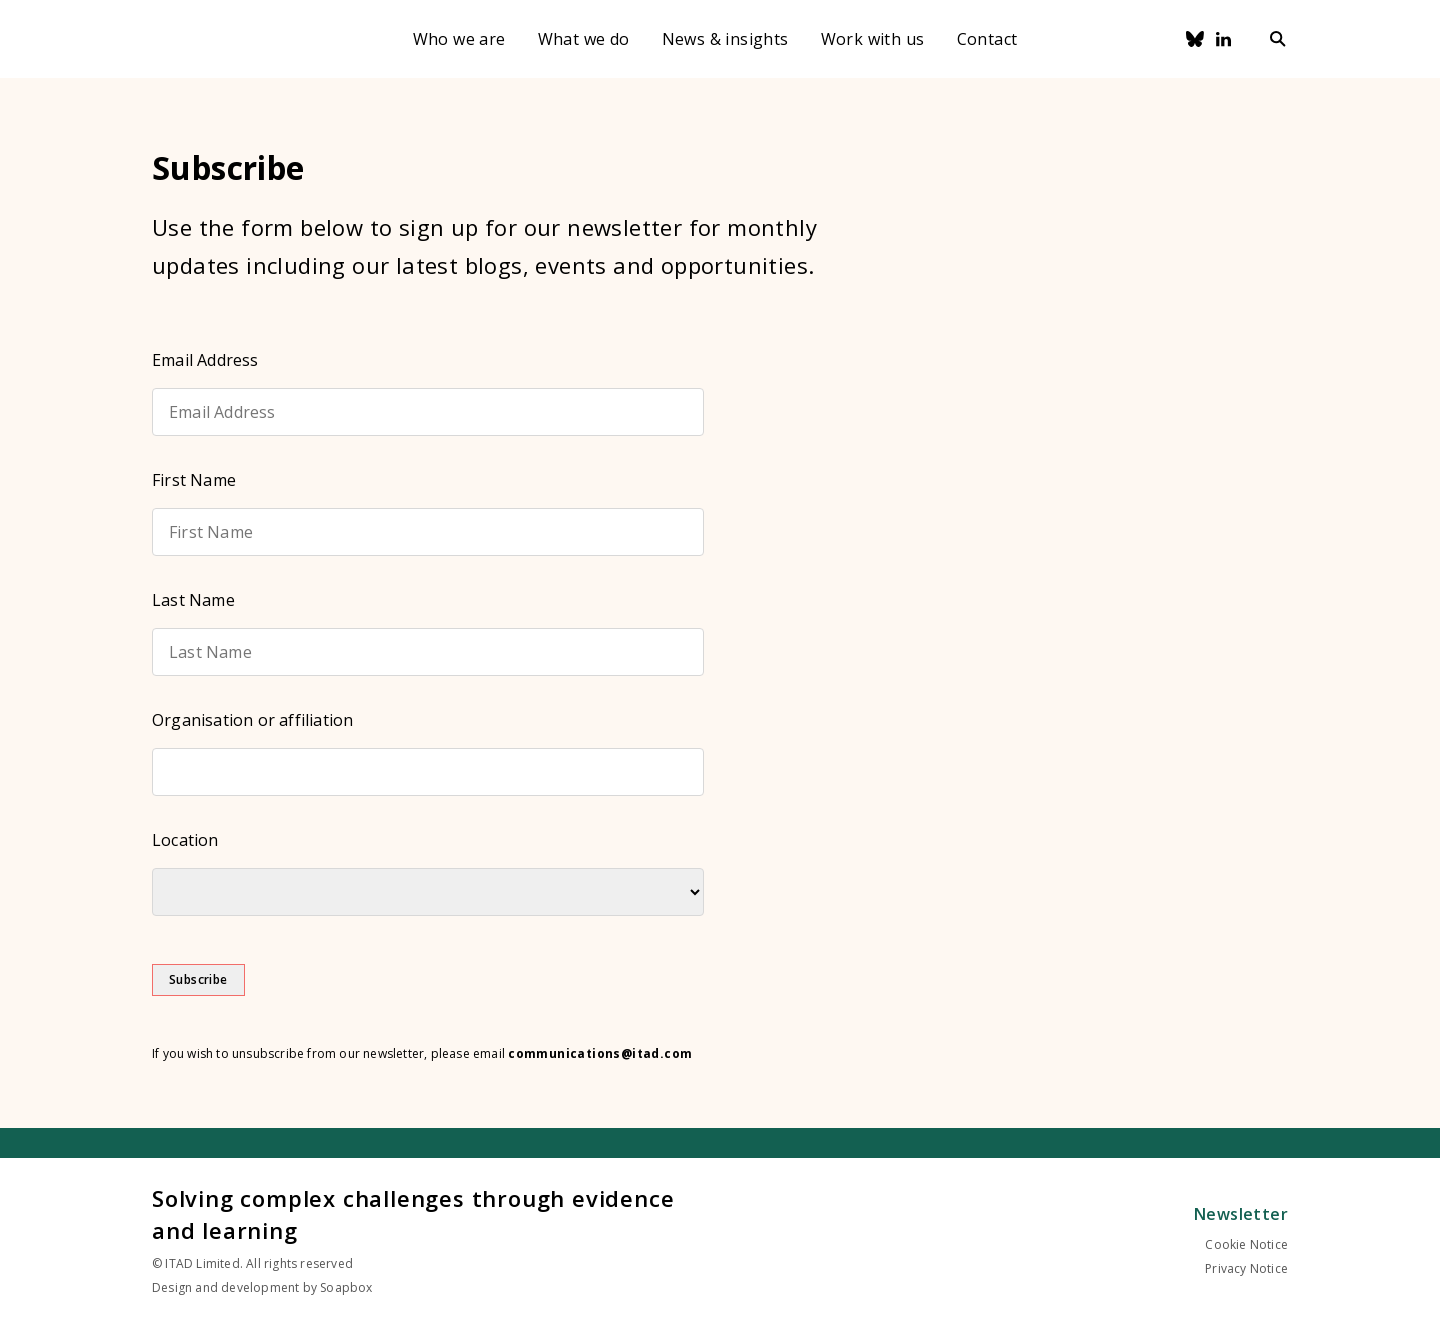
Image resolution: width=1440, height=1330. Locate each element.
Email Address (205, 360)
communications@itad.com (600, 1053)
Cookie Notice (1246, 1244)
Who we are (459, 39)
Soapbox (346, 1287)
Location (185, 840)
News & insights (725, 39)
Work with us (873, 39)
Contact (987, 39)
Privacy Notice (1246, 1268)
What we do (584, 39)
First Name (194, 480)
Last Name (193, 600)
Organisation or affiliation (252, 720)
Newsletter (1241, 1214)
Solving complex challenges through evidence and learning (413, 1214)
